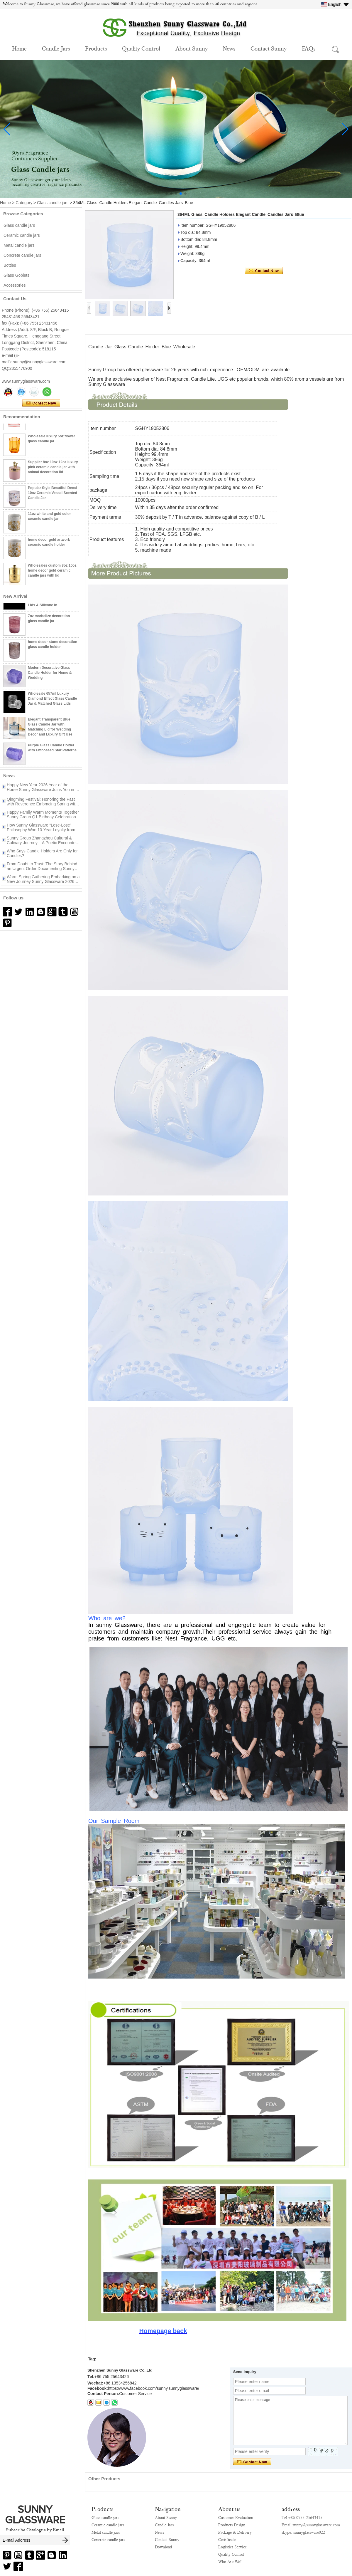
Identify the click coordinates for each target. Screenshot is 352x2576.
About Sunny (191, 48)
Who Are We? (229, 2561)
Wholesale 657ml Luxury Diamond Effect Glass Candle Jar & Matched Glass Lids (52, 700)
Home (19, 48)
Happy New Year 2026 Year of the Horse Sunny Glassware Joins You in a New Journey (42, 788)
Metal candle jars (19, 245)
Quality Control (141, 48)
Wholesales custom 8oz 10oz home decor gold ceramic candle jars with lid (52, 572)
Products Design (231, 2525)
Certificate (227, 2539)
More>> (48, 776)
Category (24, 202)
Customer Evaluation (235, 2517)
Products (96, 48)
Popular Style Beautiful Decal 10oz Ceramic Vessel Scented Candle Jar (52, 494)
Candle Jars (56, 48)
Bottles (10, 265)
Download (163, 2547)
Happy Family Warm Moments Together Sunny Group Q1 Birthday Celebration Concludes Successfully (43, 816)
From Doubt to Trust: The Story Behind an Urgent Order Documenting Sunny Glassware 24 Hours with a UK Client (42, 867)
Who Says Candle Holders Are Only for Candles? (42, 854)
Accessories (15, 285)
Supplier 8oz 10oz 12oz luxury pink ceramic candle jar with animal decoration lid (53, 468)
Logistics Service (232, 2547)
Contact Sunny (269, 48)
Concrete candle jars (22, 255)
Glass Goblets (16, 275)
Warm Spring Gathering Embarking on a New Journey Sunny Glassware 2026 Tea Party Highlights (43, 880)
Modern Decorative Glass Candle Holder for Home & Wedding (50, 674)
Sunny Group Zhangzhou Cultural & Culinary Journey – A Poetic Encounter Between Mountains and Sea (42, 842)
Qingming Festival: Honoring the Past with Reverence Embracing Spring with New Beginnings (42, 803)
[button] (166, 193)
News (229, 48)
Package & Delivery (235, 2532)
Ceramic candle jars (22, 235)
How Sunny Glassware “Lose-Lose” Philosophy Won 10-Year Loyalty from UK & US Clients (41, 829)
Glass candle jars (52, 202)
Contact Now (41, 403)
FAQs (308, 48)
